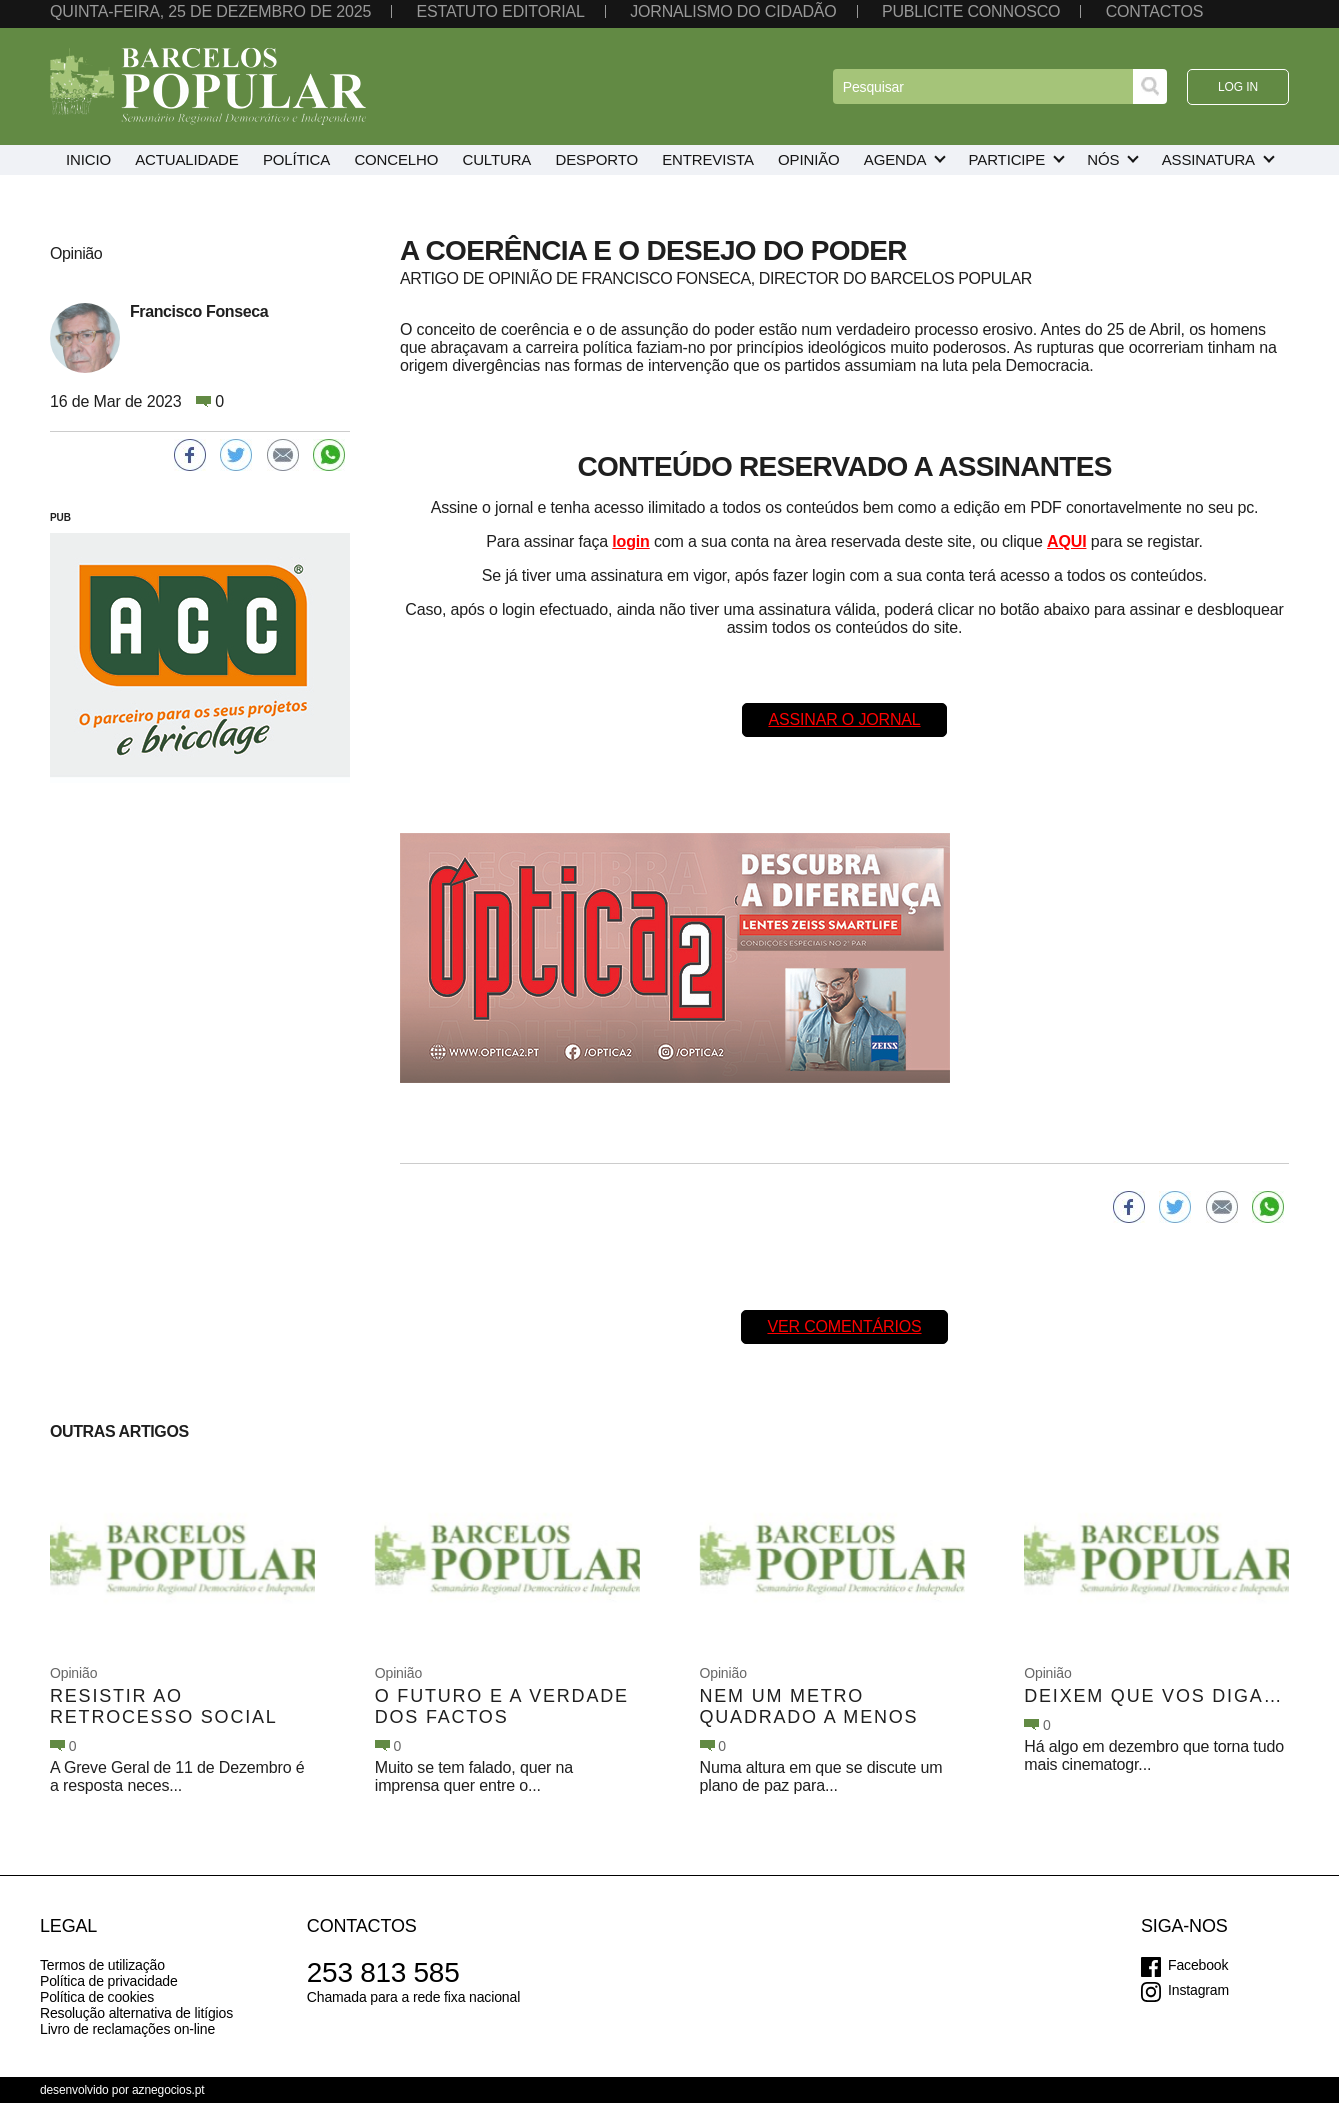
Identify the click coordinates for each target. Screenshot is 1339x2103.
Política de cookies (97, 1997)
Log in (1238, 87)
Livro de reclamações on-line (127, 2029)
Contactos (1155, 11)
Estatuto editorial (500, 11)
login (630, 541)
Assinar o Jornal (844, 719)
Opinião (73, 1673)
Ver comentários (844, 1326)
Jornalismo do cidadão (733, 11)
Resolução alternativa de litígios (136, 2013)
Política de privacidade (109, 1981)
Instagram (1198, 1990)
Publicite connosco (971, 11)
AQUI (1066, 541)
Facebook (1198, 1965)
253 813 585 (383, 1972)
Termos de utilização (102, 1965)
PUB (60, 517)
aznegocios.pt (168, 2090)
